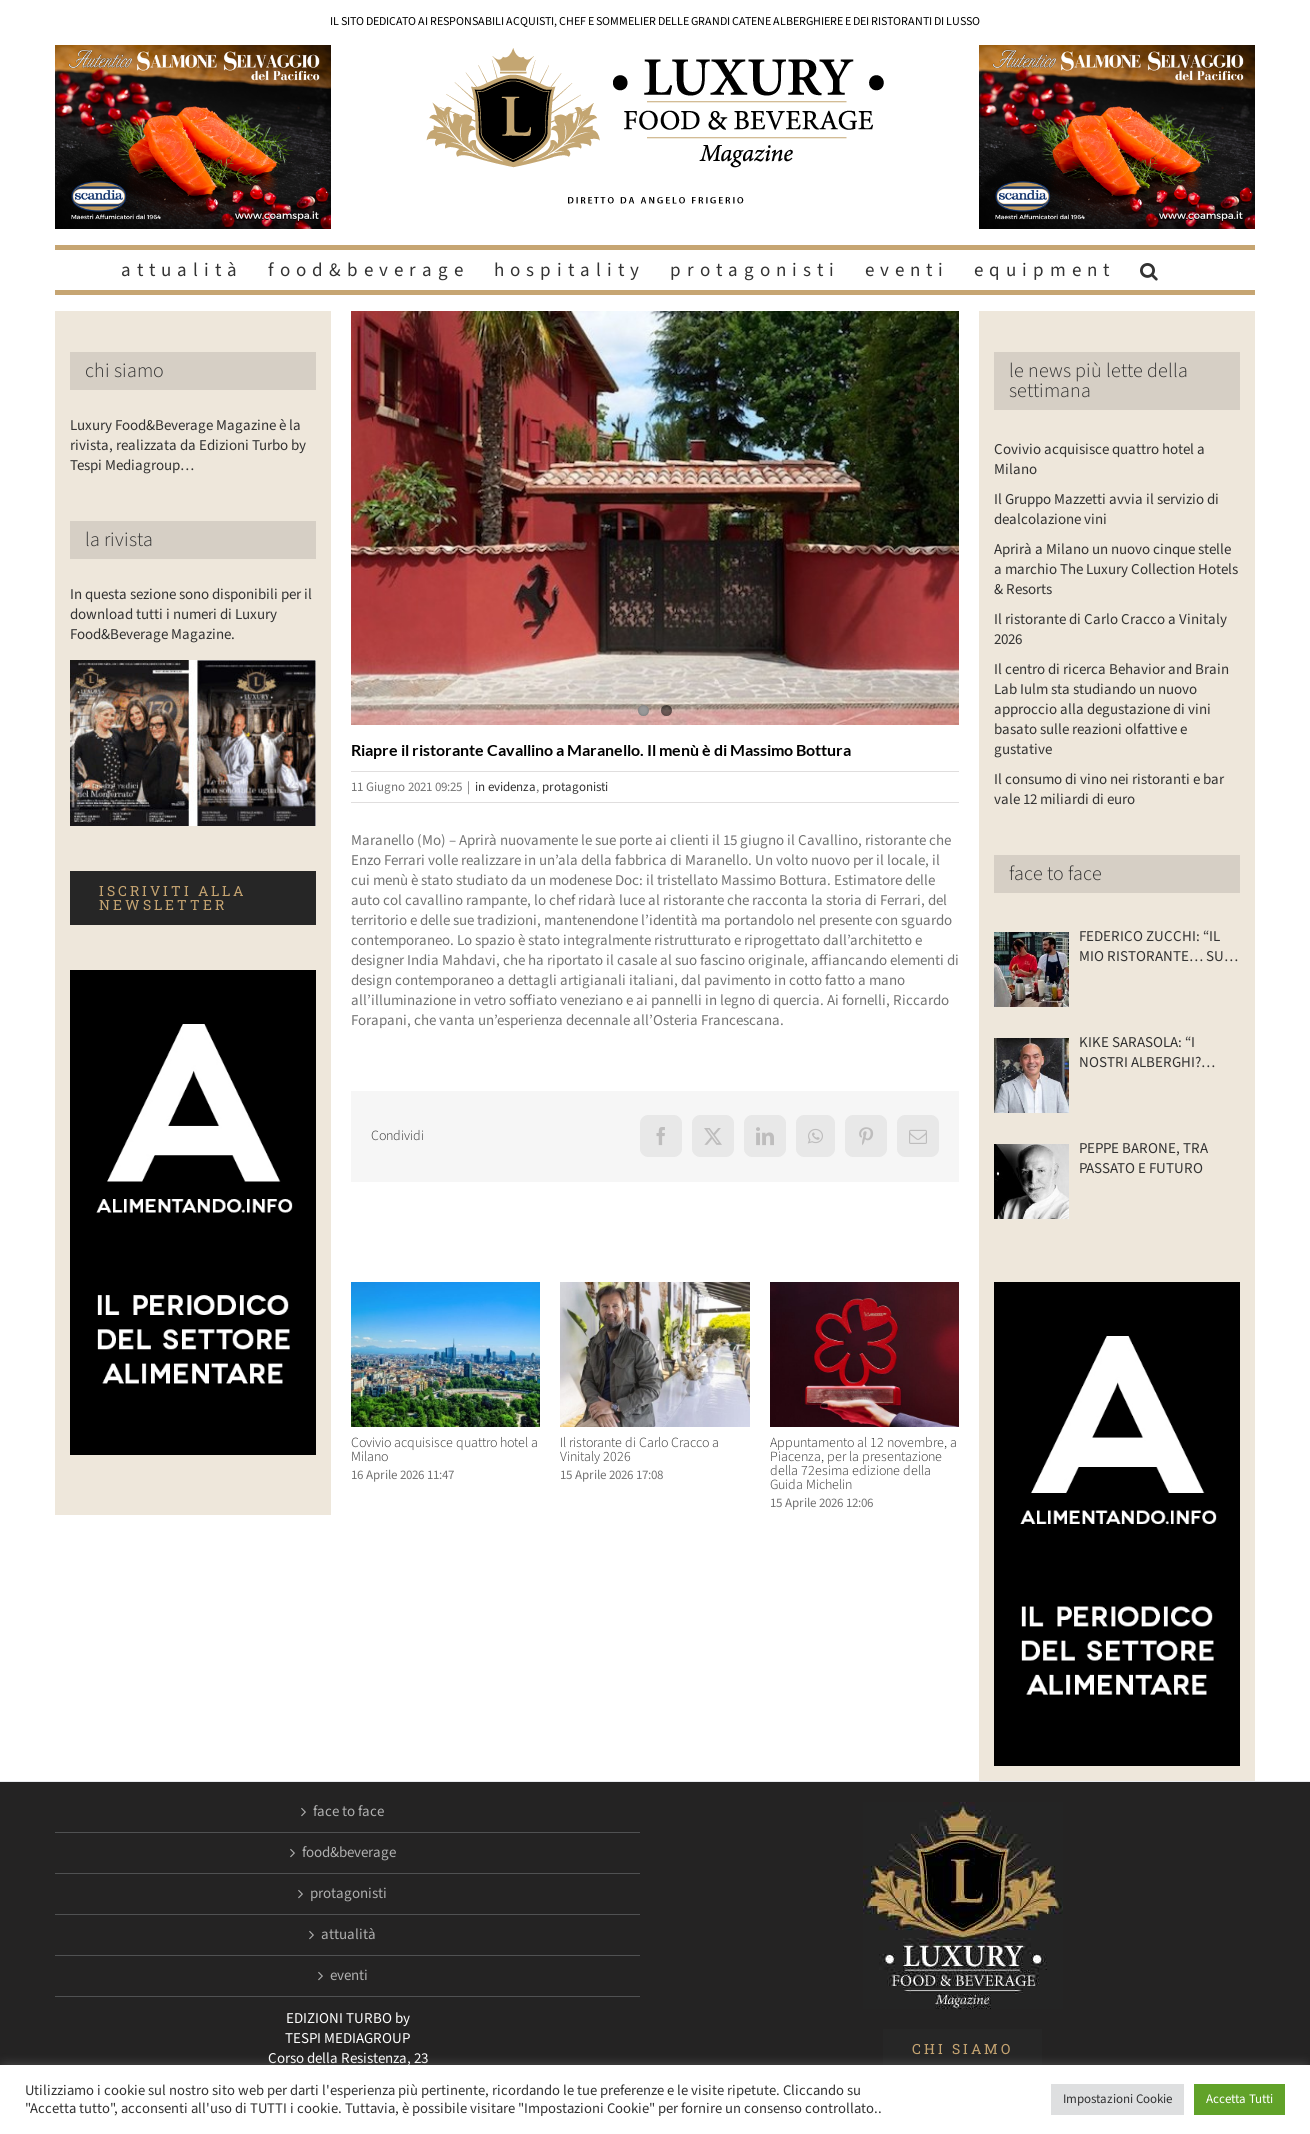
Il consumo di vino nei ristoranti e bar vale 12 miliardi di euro (1109, 789)
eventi (349, 1976)
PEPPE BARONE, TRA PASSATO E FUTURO (1143, 1159)
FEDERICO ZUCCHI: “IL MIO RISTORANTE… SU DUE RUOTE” (1151, 947)
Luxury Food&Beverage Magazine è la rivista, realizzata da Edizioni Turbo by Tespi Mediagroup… (188, 445)
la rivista (119, 540)
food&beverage (349, 1853)
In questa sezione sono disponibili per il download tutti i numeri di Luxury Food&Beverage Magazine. (191, 614)
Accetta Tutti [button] (1239, 2099)
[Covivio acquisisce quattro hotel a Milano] (445, 1292)
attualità (348, 1935)
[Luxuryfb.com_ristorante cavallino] (655, 518)
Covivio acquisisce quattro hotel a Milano (444, 1450)
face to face (1055, 874)
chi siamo (124, 371)
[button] (1152, 270)
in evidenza (505, 787)
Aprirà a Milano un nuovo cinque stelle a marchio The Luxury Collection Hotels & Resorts (1116, 569)
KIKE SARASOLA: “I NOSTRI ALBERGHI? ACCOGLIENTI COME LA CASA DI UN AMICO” (1151, 1053)
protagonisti (575, 787)
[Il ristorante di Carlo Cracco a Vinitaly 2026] (654, 1292)
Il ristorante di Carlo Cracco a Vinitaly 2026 (639, 1450)
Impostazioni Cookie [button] (1117, 2099)
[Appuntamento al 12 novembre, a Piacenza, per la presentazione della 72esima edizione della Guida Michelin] (864, 1292)
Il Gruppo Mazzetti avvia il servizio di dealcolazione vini (1106, 509)
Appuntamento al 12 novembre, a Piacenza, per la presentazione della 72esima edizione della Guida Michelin (863, 1464)
